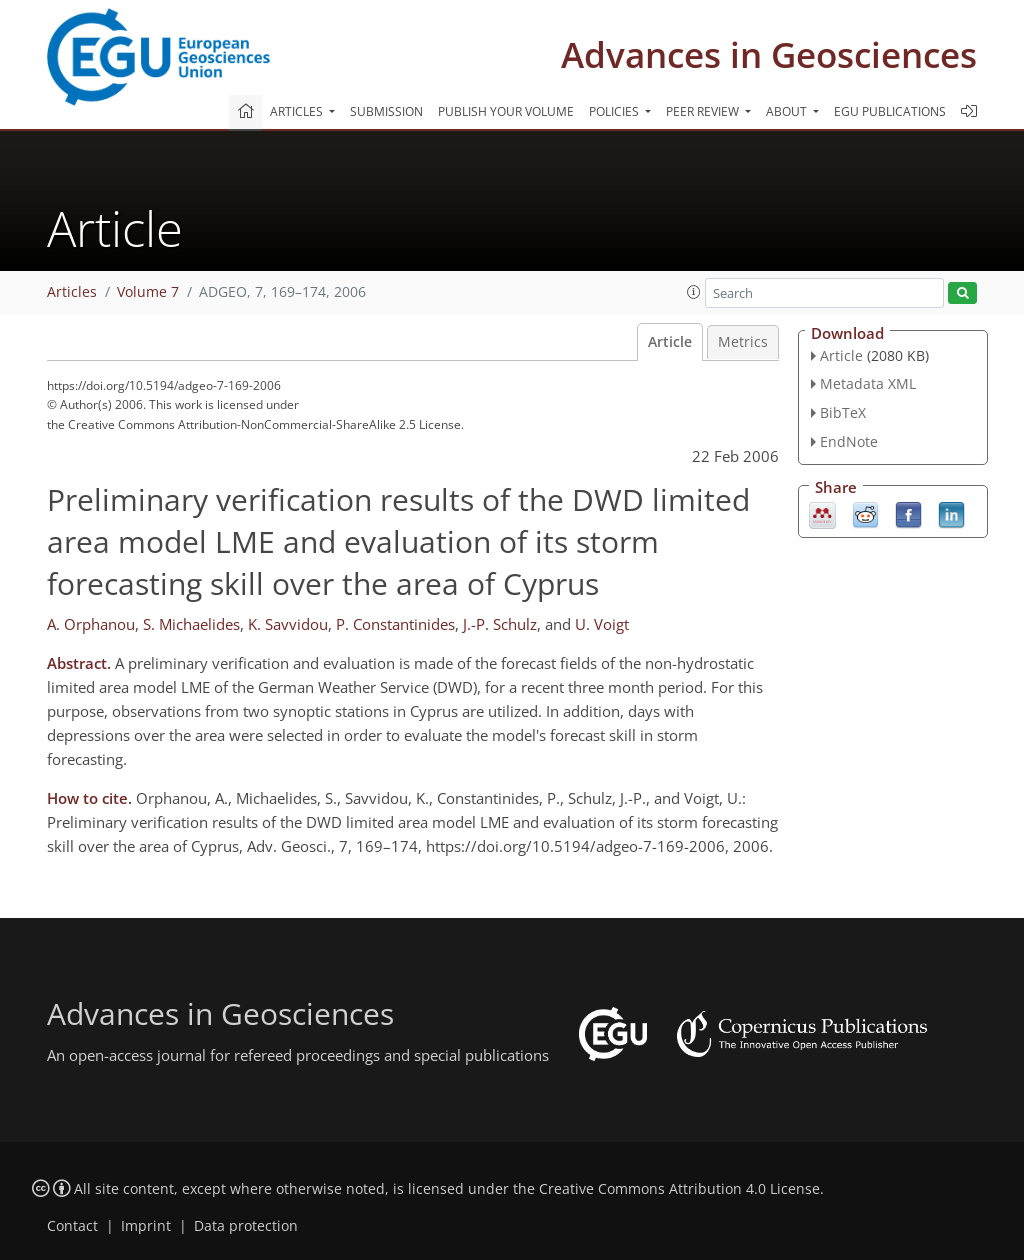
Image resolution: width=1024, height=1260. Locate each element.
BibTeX (843, 412)
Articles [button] (298, 111)
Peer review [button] (704, 111)
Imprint (146, 1226)
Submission (386, 111)
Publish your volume (506, 111)
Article (670, 342)
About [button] (788, 111)
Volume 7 (148, 292)
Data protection (246, 1226)
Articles (72, 292)
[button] (694, 292)
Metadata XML (868, 383)
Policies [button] (615, 111)
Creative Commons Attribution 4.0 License (679, 1189)
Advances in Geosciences (769, 54)
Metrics (743, 342)
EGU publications (890, 111)
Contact (72, 1226)
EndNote (849, 441)
